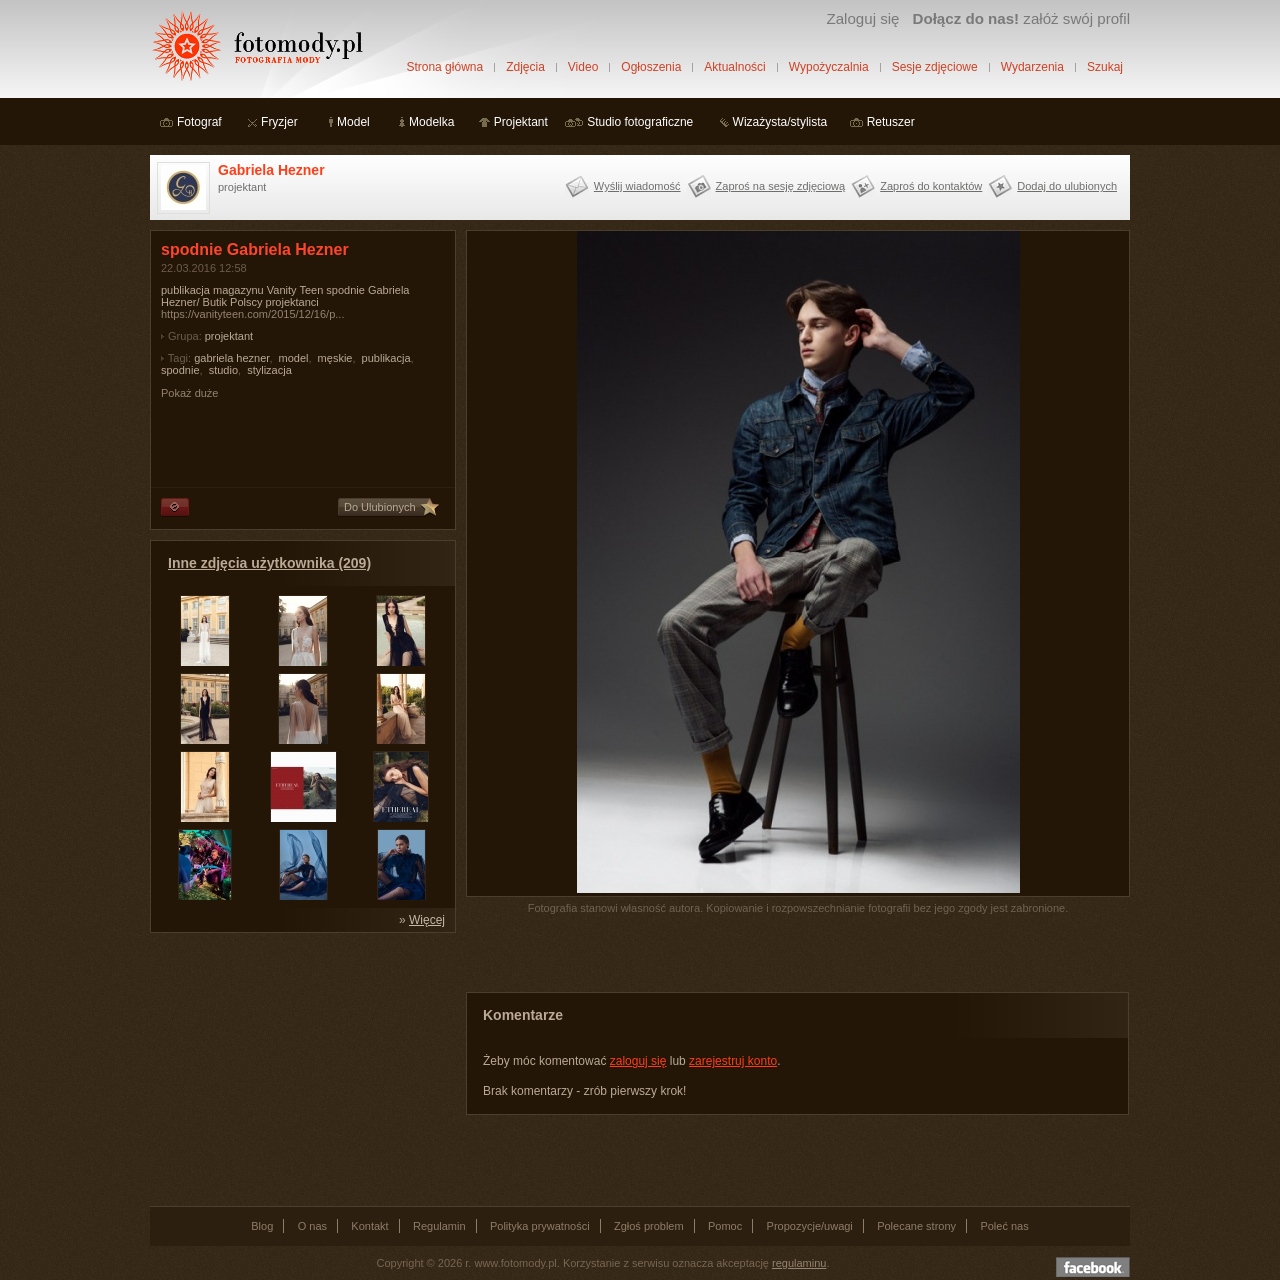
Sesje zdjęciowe (935, 67)
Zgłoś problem (649, 1226)
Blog (262, 1226)
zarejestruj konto (733, 1061)
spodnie (180, 370)
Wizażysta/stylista (780, 122)
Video (583, 67)
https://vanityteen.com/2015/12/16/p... (252, 314)
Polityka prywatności (540, 1226)
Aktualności (734, 67)
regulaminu (799, 1263)
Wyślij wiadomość (637, 186)
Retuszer (891, 122)
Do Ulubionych (380, 507)
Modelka (431, 122)
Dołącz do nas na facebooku (1093, 1267)
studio (223, 370)
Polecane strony (916, 1226)
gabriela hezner (231, 358)
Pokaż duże (189, 393)
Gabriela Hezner (271, 170)
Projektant (521, 122)
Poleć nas (1004, 1226)
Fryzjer (279, 122)
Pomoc (725, 1226)
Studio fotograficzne (640, 122)
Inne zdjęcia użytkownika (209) (269, 563)
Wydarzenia (1032, 67)
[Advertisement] (300, 1068)
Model (353, 122)
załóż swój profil (1021, 18)
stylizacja (269, 370)
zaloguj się (638, 1061)
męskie (335, 358)
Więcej (427, 920)
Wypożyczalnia (829, 67)
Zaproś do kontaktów (931, 186)
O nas (312, 1226)
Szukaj (1105, 67)
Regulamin (439, 1226)
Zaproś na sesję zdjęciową (781, 186)
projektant (229, 336)
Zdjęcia (525, 67)
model (294, 358)
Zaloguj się (862, 18)
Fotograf (199, 122)
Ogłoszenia (651, 67)
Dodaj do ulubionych (1067, 186)
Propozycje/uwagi (810, 1226)
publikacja (386, 358)
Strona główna (444, 67)
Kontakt (369, 1226)
